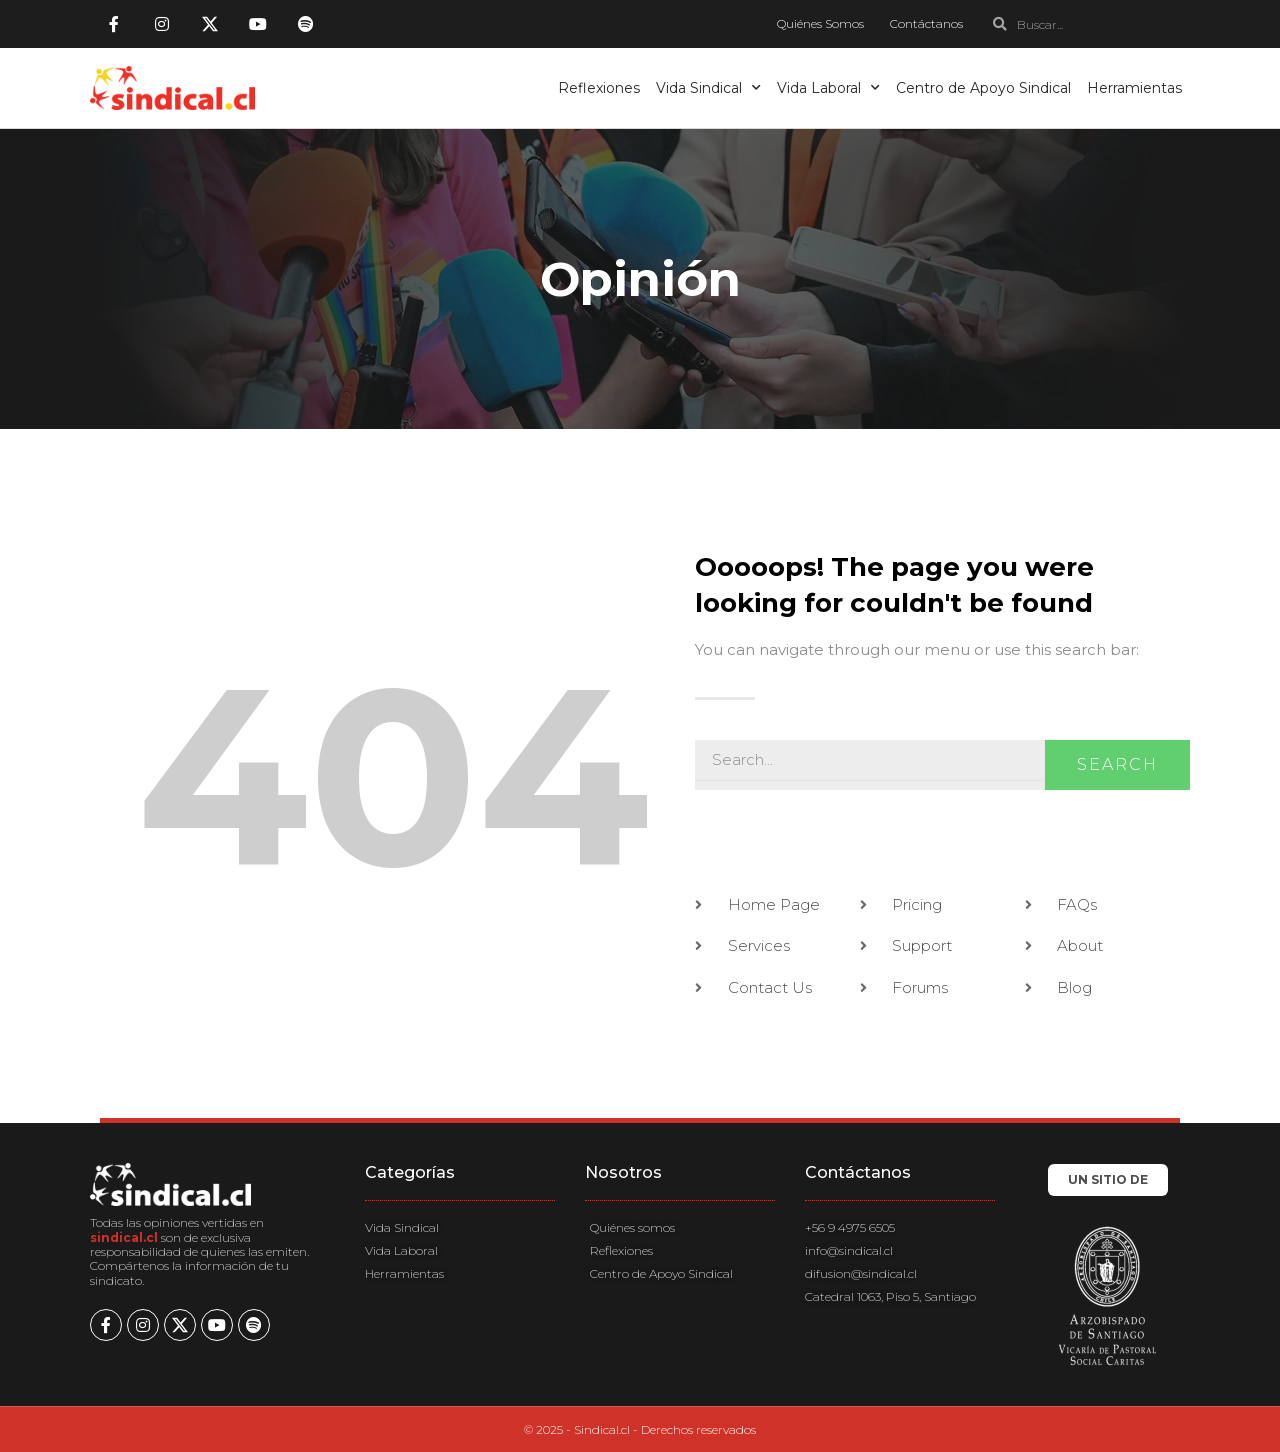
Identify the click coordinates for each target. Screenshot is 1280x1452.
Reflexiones (599, 88)
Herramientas (1134, 88)
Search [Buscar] (1117, 764)
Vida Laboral (828, 88)
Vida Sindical (708, 88)
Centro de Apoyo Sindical (983, 88)
